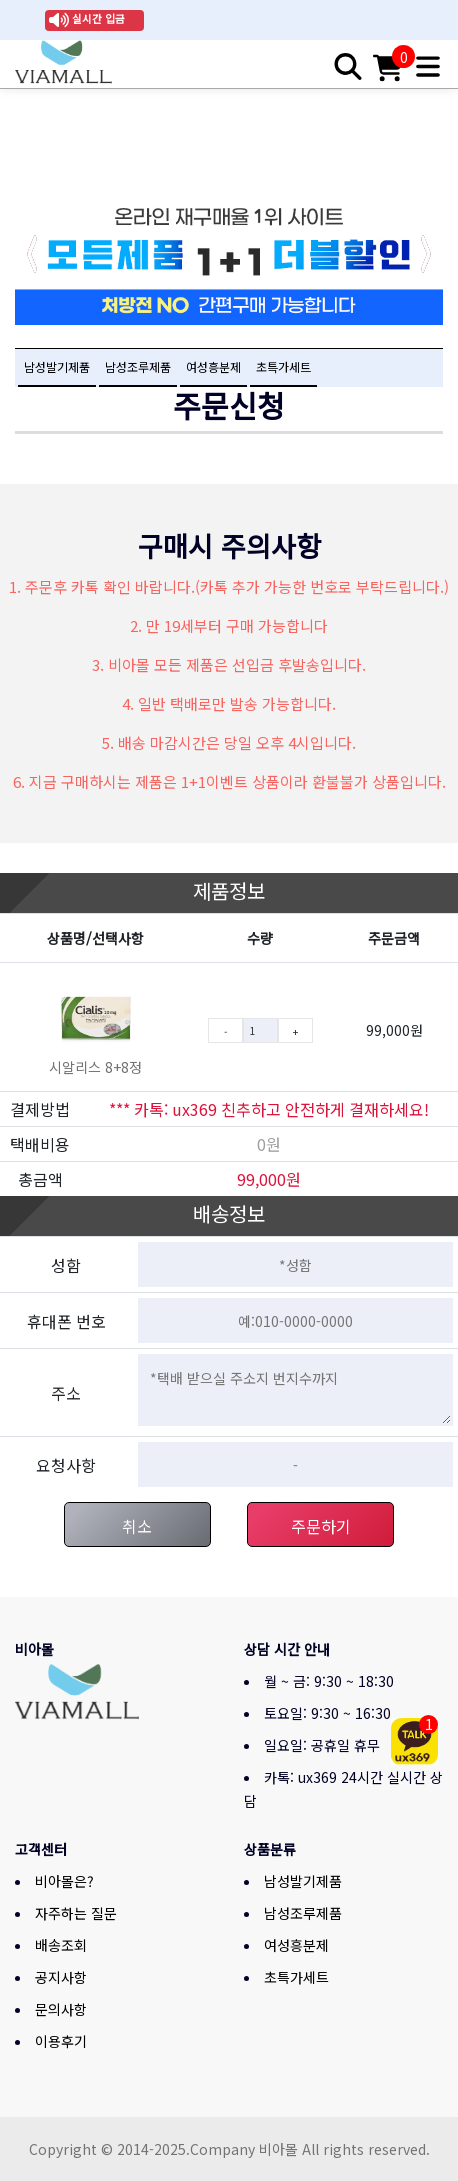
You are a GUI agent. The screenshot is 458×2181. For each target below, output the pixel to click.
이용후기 (61, 2041)
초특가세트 (283, 366)
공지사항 (61, 1977)
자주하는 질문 (76, 1913)
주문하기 (321, 1526)
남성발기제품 (57, 366)
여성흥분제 (213, 366)
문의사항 (61, 2009)
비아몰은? (64, 1881)
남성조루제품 (138, 366)
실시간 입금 (98, 18)
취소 (137, 1526)
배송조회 (61, 1945)
